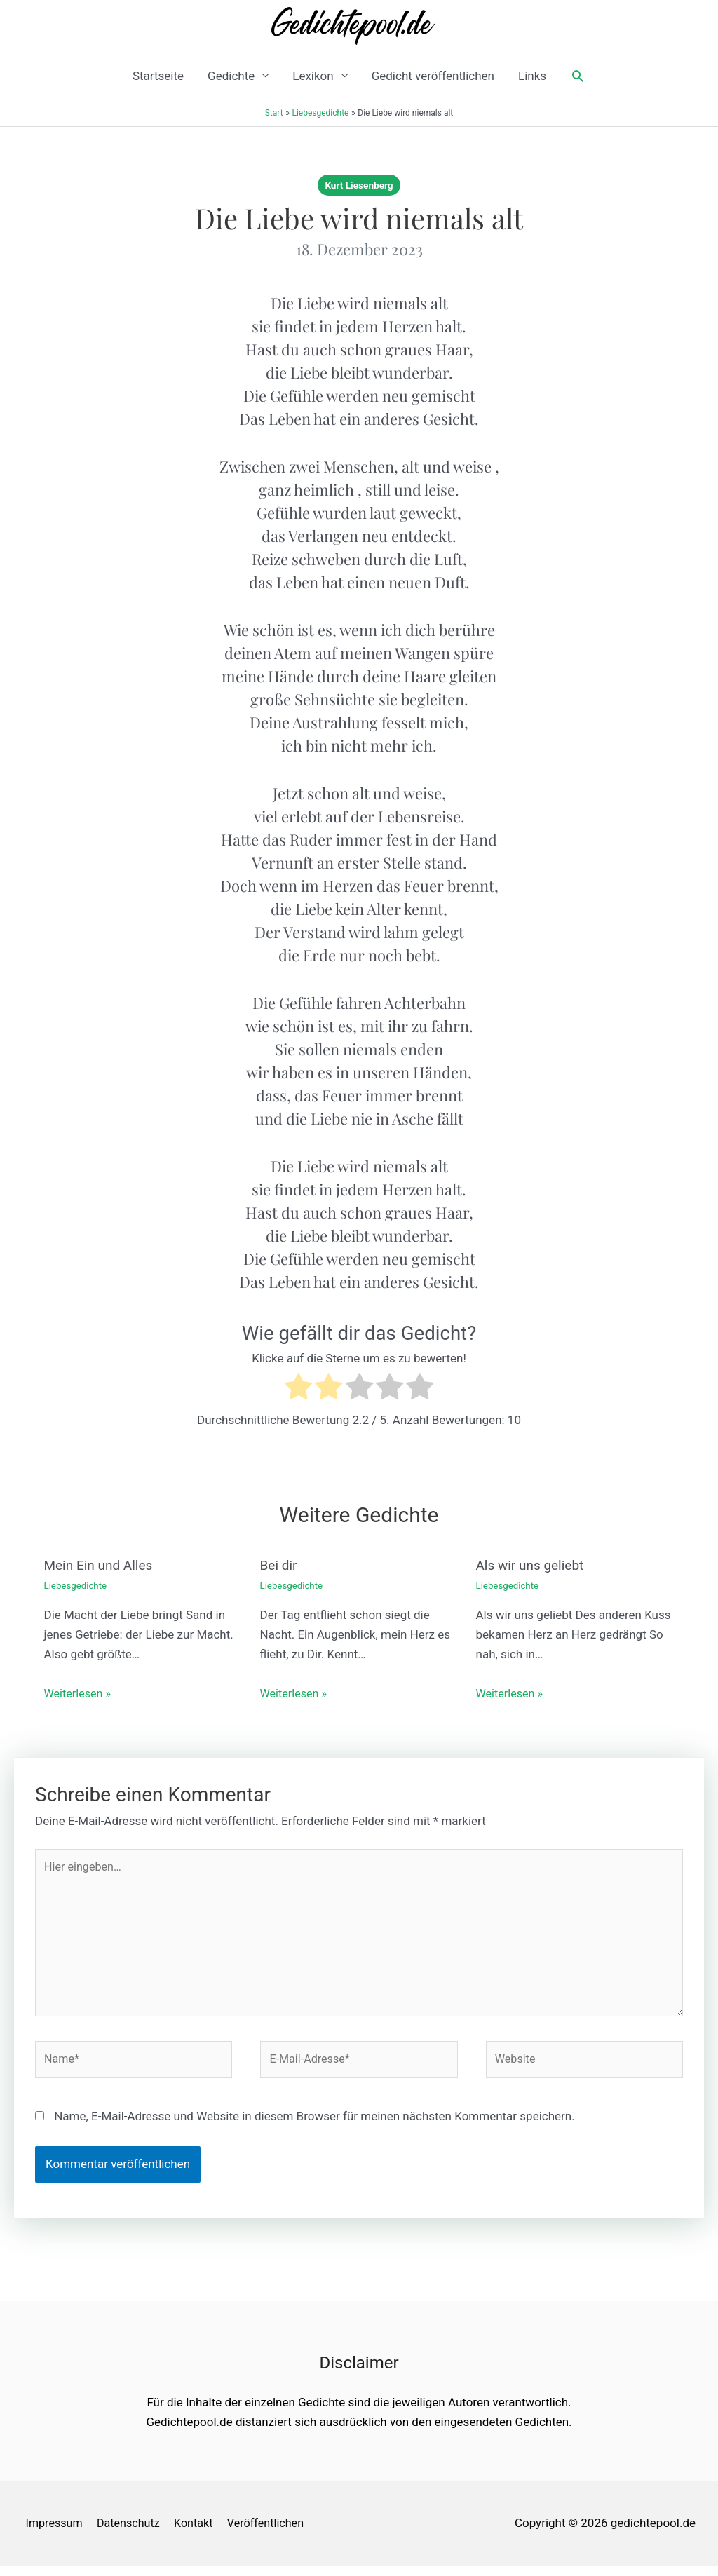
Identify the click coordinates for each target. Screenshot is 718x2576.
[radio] (298, 1388)
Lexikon (312, 76)
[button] (577, 75)
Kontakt (199, 2533)
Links (532, 76)
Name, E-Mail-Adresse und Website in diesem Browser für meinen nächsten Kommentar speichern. (314, 2126)
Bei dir (279, 1565)
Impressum (52, 2533)
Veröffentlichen (274, 2533)
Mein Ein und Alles (101, 1565)
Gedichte (231, 76)
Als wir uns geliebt (533, 1565)
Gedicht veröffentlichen (433, 76)
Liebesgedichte (77, 1584)
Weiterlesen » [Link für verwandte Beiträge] (79, 1693)
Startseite (158, 76)
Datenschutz (130, 2533)
